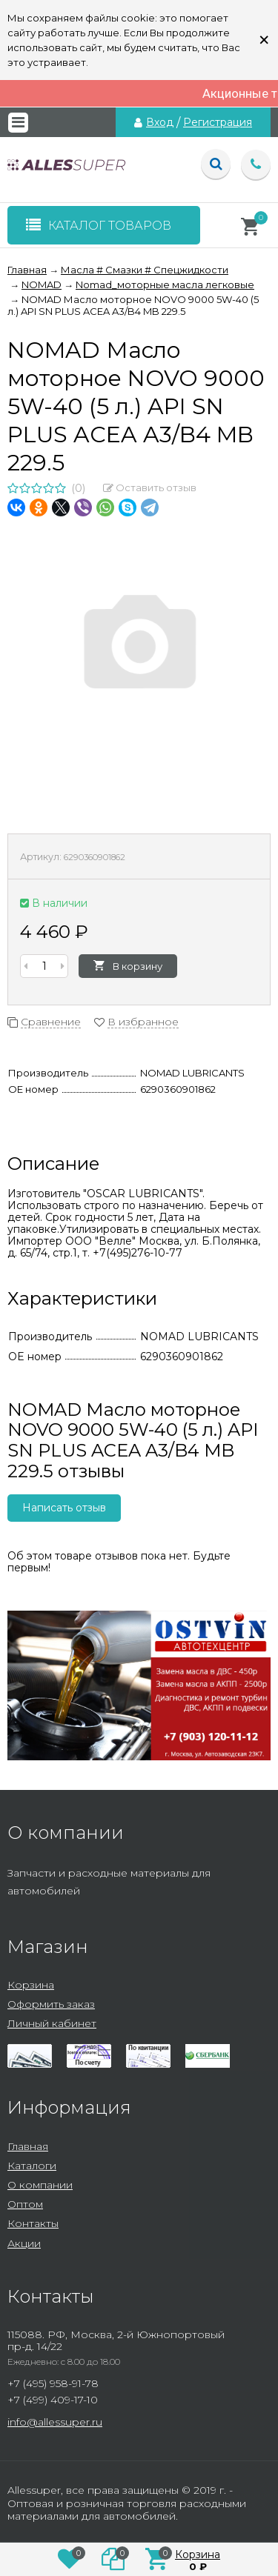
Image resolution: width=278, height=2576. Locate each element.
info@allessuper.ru (54, 2422)
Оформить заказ (51, 2004)
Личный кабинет (51, 2023)
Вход (159, 122)
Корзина (30, 1984)
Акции (24, 2243)
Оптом (25, 2204)
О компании (40, 2184)
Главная (27, 2146)
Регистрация (217, 122)
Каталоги (31, 2165)
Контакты (33, 2223)
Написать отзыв (64, 1507)
